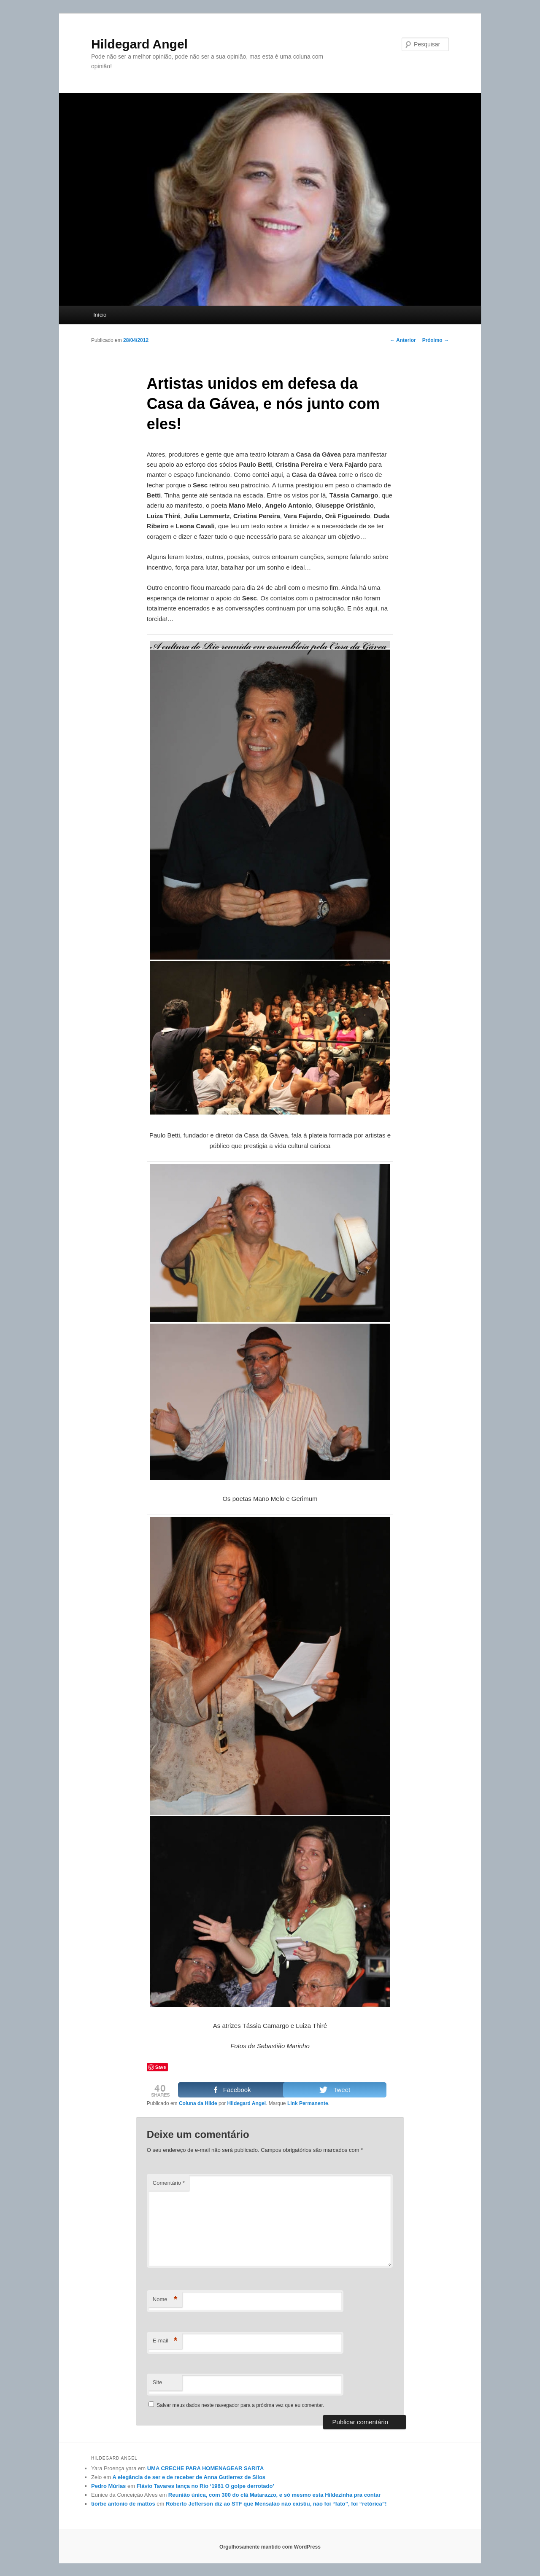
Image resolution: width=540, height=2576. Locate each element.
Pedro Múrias (108, 2486)
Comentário (169, 2183)
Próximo (435, 340)
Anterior (403, 340)
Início (99, 315)
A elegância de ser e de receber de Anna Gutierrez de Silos (189, 2477)
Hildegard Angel (139, 44)
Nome (165, 2300)
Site (157, 2382)
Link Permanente (307, 2103)
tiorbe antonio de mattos (123, 2504)
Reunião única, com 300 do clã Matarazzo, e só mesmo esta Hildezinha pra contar (274, 2495)
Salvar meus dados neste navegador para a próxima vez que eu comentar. (240, 2405)
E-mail (165, 2341)
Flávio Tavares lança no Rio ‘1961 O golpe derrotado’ (205, 2486)
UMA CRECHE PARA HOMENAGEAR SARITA (205, 2468)
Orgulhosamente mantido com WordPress (270, 2547)
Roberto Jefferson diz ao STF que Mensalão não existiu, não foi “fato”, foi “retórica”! (276, 2504)
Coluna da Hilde (198, 2103)
